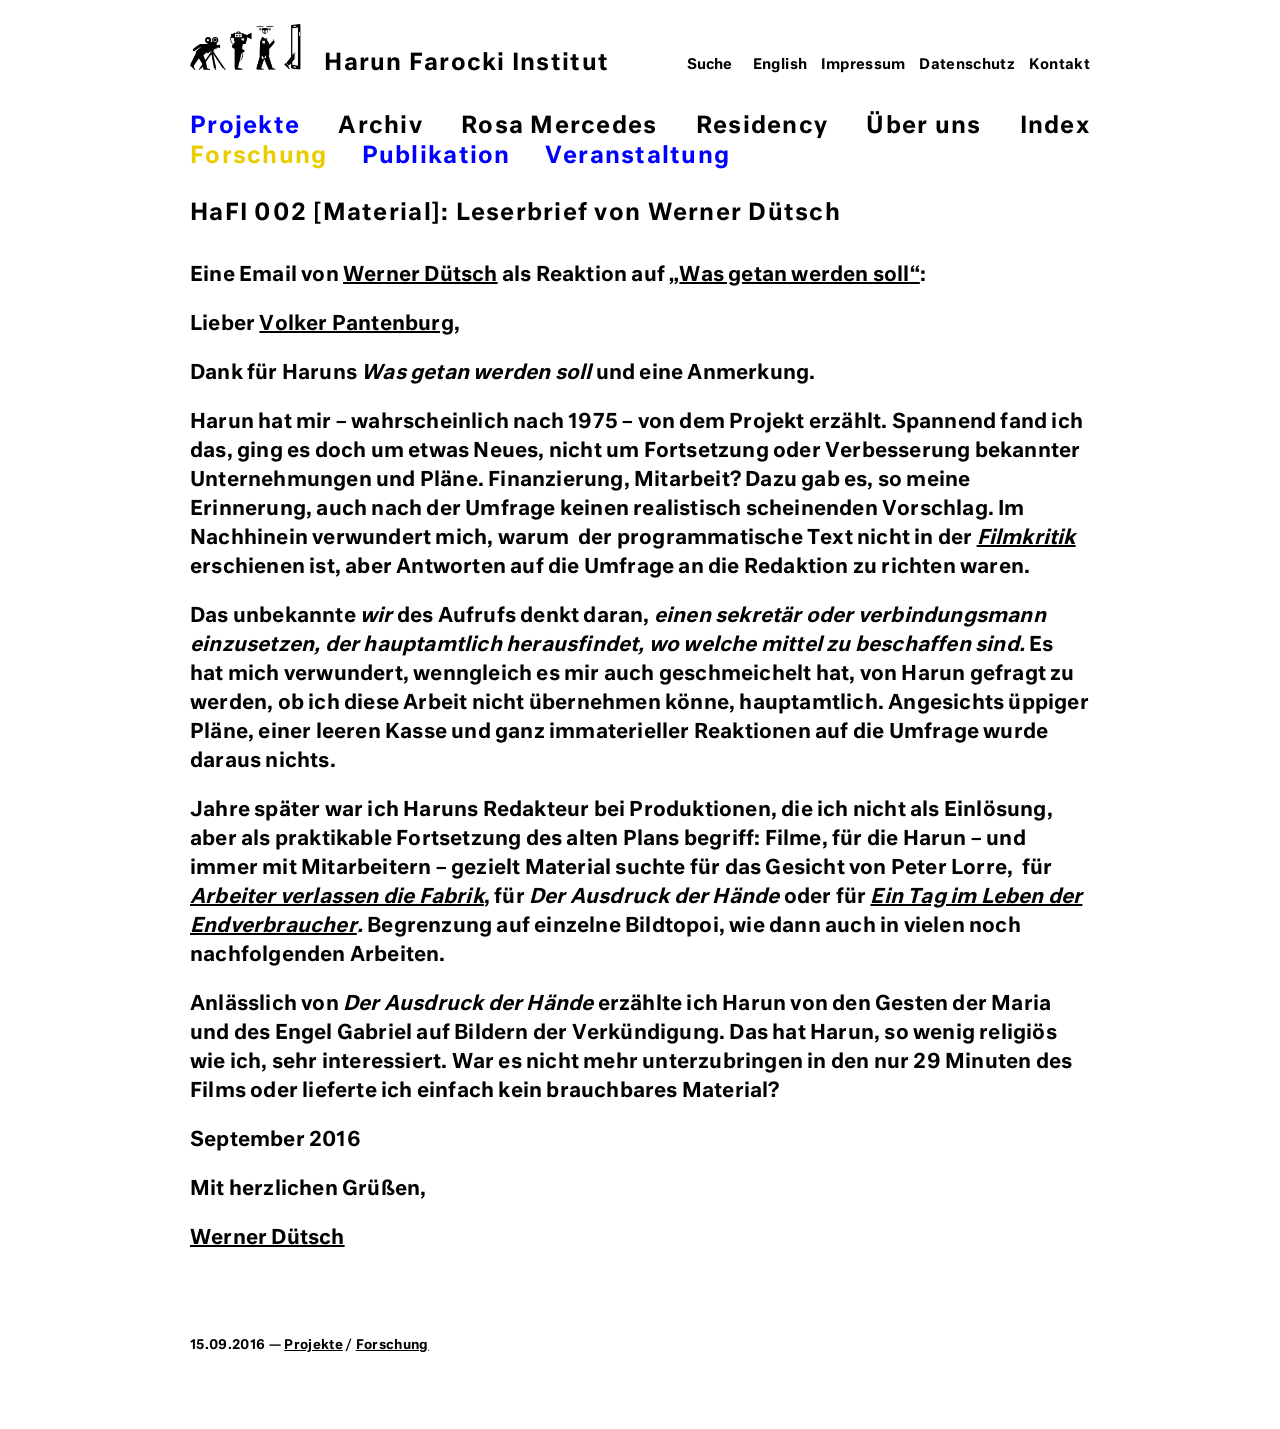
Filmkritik (1026, 538)
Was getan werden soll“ (799, 275)
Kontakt (1060, 65)
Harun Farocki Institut (399, 49)
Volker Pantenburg (356, 324)
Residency (762, 126)
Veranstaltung (637, 156)
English (780, 65)
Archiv (380, 126)
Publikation (436, 156)
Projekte (245, 126)
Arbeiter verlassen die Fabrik (337, 897)
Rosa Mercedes (559, 126)
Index (1055, 126)
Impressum (863, 65)
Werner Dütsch (420, 275)
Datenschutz (967, 65)
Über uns (923, 126)
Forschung (258, 156)
